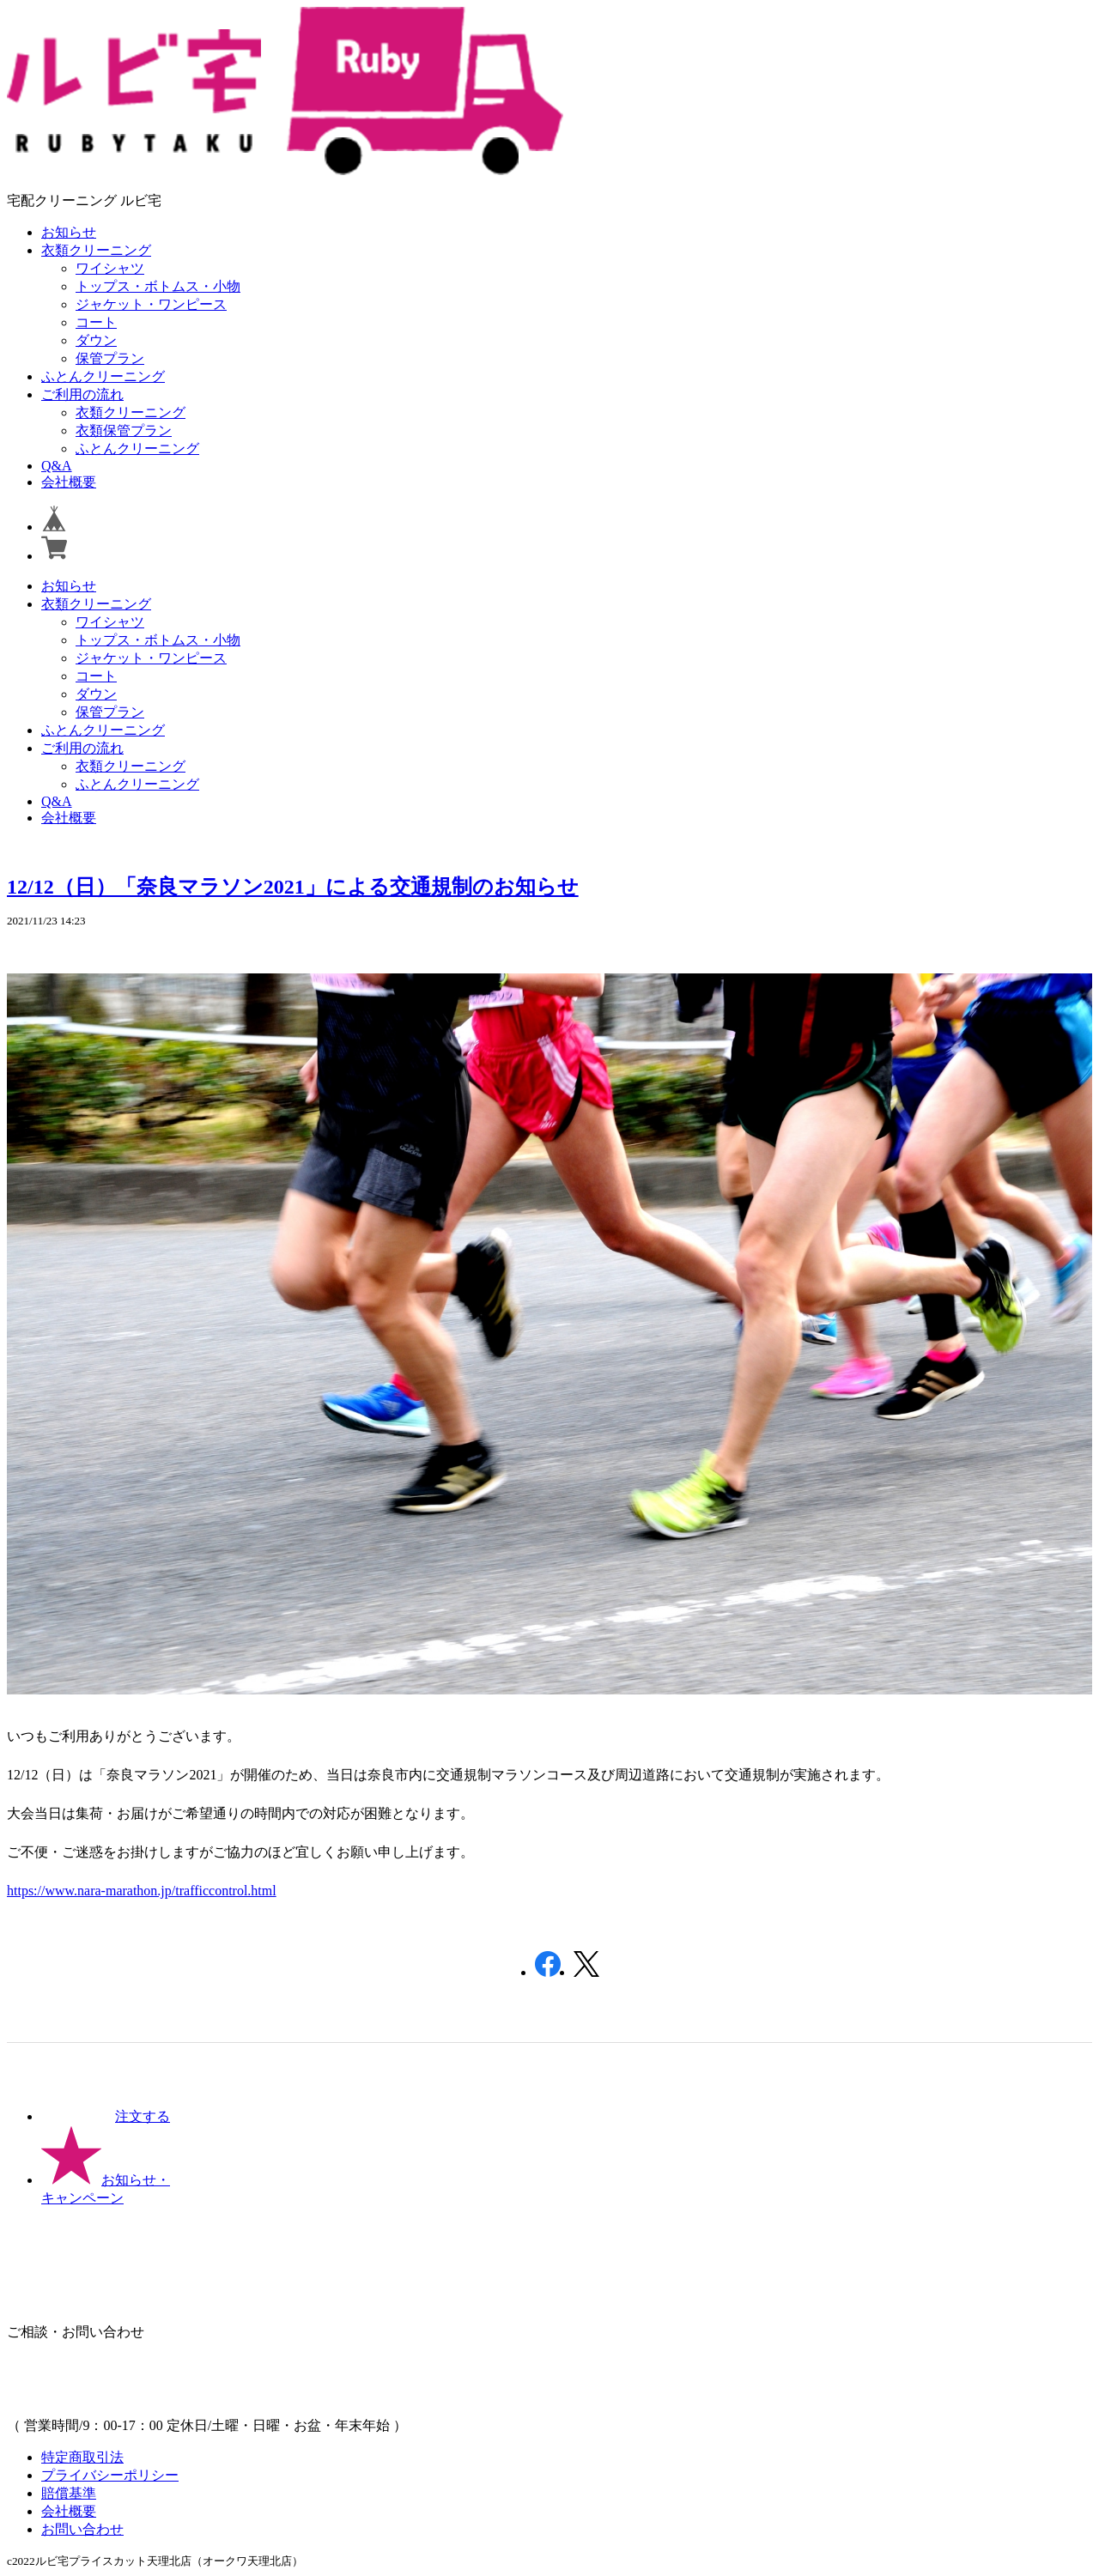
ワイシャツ (110, 268)
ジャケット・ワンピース (151, 304)
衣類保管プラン (124, 430)
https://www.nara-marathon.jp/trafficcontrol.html (141, 1890)
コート (96, 322)
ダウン (96, 340)
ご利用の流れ (82, 394)
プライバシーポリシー (110, 2475)
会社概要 (68, 482)
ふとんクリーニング (103, 376)
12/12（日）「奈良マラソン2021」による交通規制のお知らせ (293, 887)
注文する (105, 2116)
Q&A (56, 465)
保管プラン (110, 358)
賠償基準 (68, 2493)
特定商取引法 (82, 2457)
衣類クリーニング (96, 250)
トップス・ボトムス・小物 (158, 286)
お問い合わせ (82, 2529)
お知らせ (68, 232)
